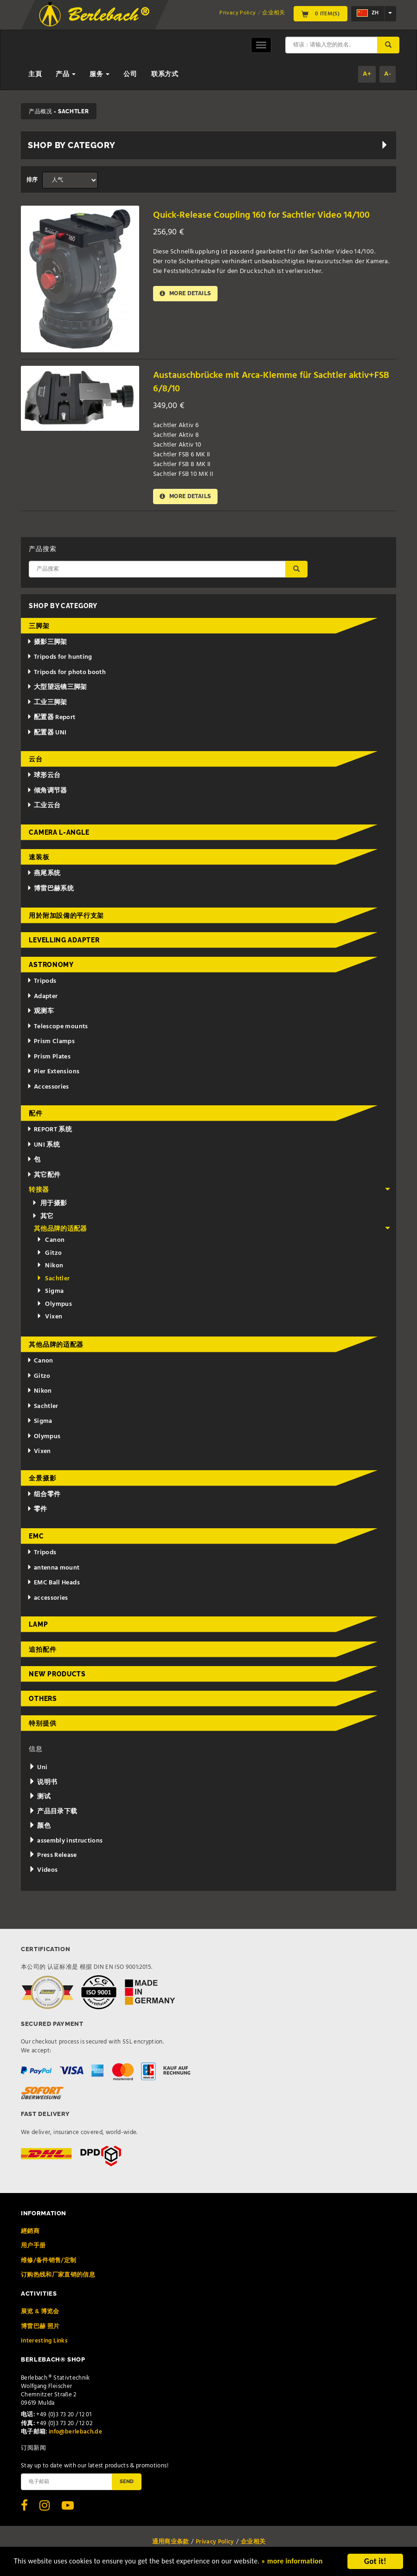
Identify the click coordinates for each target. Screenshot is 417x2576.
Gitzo (49, 1254)
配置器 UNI (46, 733)
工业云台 (43, 806)
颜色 (39, 1827)
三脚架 (39, 626)
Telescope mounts (57, 1027)
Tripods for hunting (59, 658)
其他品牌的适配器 (212, 1230)
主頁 (35, 74)
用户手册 (33, 2247)
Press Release (53, 1856)
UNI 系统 (43, 1146)
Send (127, 2482)
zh (368, 13)
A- (387, 74)
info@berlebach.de (75, 2433)
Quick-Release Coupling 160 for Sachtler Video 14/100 (266, 215)
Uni (38, 1768)
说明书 (43, 1783)
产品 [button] (66, 74)
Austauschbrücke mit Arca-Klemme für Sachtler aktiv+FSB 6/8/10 (254, 382)
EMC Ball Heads (53, 1583)
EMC (36, 1537)
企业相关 (273, 13)
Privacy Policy (237, 13)
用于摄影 (49, 1204)
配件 (35, 1114)
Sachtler (53, 1279)
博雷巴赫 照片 (40, 2327)
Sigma (50, 1292)
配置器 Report (51, 718)
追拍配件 (42, 1650)
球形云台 (43, 776)
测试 (39, 1797)
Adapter (42, 997)
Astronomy (51, 965)
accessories (47, 1599)
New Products (57, 1675)
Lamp (38, 1625)
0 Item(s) (321, 13)
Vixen (49, 1317)
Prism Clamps (51, 1042)
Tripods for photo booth (66, 673)
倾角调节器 (47, 791)
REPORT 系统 (49, 1130)
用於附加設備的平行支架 (66, 916)
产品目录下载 (53, 1812)
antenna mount (53, 1569)
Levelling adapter (64, 941)
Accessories (48, 1088)
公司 (130, 74)
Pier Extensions (53, 1072)
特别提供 (42, 1724)
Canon (50, 1241)
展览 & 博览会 (40, 2312)
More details (186, 294)
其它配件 (43, 1176)
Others (43, 1699)
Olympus (54, 1305)
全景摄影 (42, 1479)
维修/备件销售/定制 (49, 2261)
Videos (43, 1871)
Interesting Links (44, 2342)
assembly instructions (66, 1841)
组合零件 (43, 1495)
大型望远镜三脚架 (57, 688)
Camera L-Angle (59, 833)
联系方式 (165, 74)
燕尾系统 (43, 874)
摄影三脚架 (47, 643)
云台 (35, 760)
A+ (367, 74)
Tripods (41, 982)
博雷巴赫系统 (50, 889)
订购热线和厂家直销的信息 (58, 2276)
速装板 (39, 858)
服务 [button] (99, 74)
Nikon (50, 1266)
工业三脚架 (47, 703)
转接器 (209, 1191)
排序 (32, 180)
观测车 (40, 1012)
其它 (43, 1217)
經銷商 (30, 2232)
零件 (37, 1510)
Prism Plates (49, 1057)
